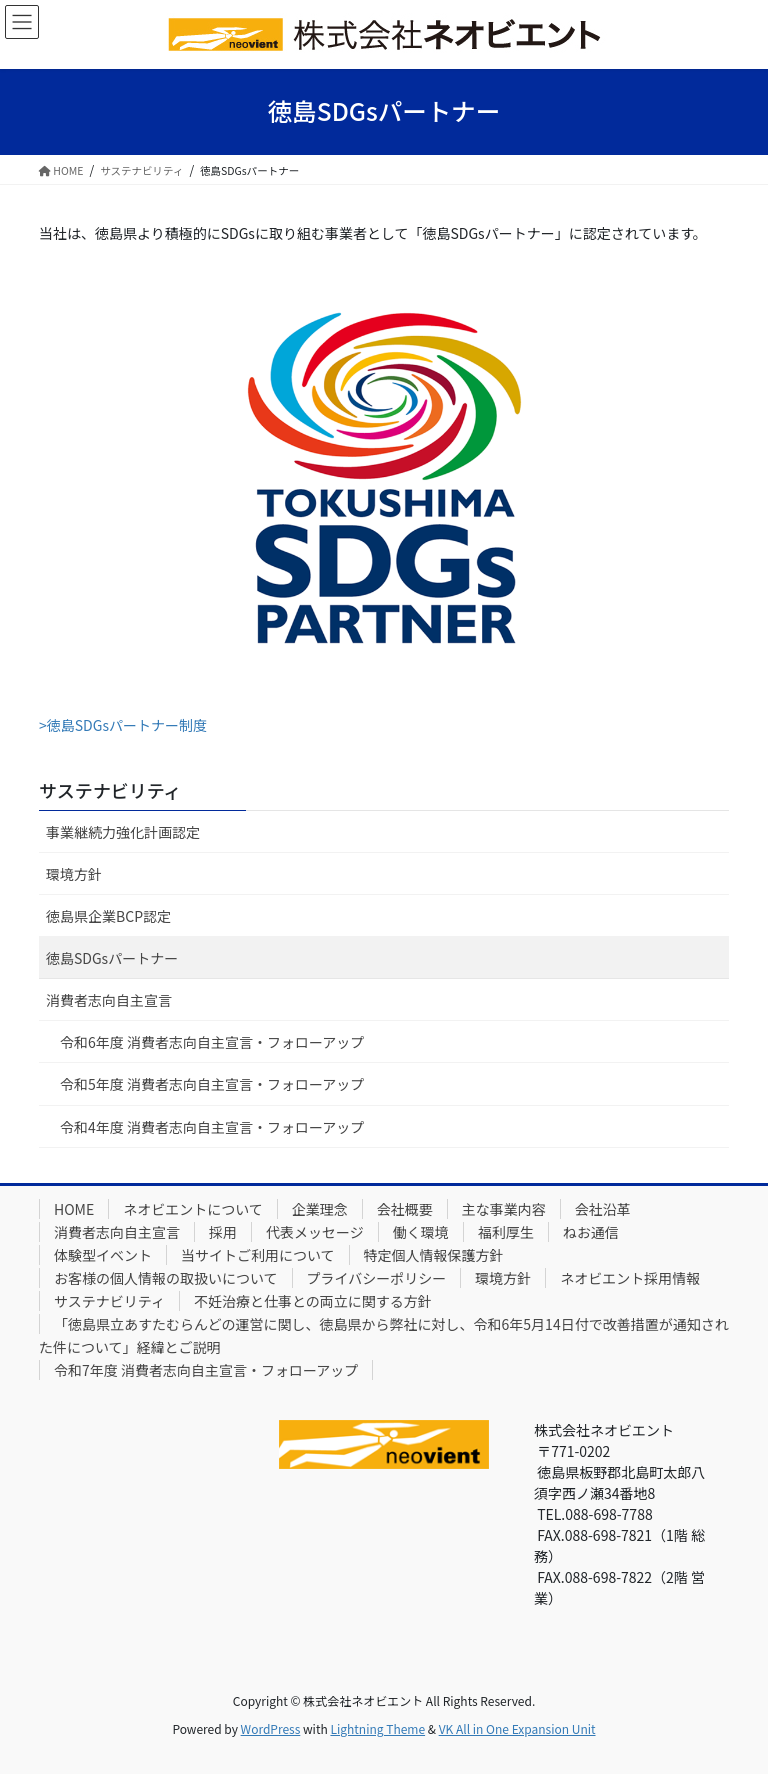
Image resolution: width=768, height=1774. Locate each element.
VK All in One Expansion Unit (517, 1728)
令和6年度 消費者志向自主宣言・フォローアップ (212, 1042)
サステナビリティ (110, 790)
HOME (74, 1209)
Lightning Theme (377, 1728)
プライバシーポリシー (377, 1278)
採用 (223, 1232)
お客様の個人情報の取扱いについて (166, 1278)
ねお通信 (591, 1232)
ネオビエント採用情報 (630, 1278)
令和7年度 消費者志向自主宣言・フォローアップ (206, 1370)
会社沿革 (603, 1209)
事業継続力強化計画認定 (123, 832)
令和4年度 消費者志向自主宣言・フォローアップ (212, 1127)
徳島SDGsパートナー (112, 958)
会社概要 (405, 1209)
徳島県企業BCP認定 (108, 916)
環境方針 (74, 874)
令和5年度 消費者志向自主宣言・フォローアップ (212, 1084)
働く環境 (421, 1232)
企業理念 (320, 1209)
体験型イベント (103, 1255)
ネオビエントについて (193, 1209)
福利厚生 (506, 1232)
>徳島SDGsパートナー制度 (123, 725)
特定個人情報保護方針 (434, 1255)
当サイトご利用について (258, 1255)
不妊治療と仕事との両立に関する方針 (313, 1301)
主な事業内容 (504, 1209)
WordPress (271, 1728)
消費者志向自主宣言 (109, 1000)
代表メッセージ (315, 1232)
